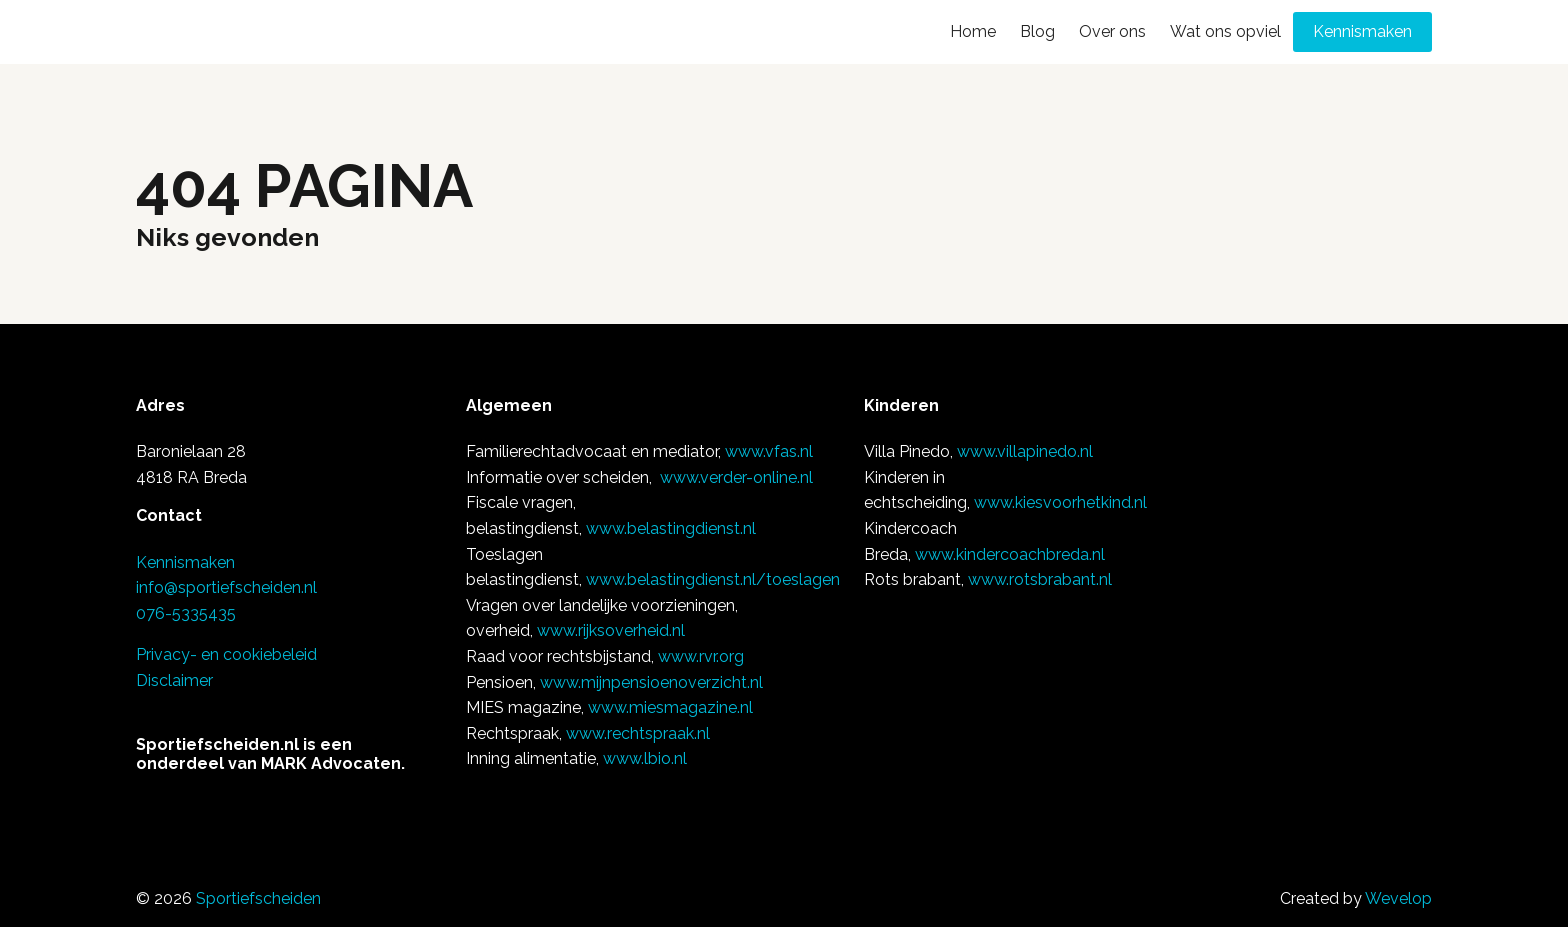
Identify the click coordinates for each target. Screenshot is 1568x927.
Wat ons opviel (1225, 31)
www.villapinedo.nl (1025, 451)
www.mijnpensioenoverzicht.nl (651, 682)
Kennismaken (1362, 31)
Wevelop (1398, 898)
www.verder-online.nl (736, 477)
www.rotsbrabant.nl (1040, 579)
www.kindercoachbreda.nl (1010, 554)
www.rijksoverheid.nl (611, 630)
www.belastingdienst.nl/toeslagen (713, 579)
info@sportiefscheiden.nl (226, 587)
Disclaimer (174, 680)
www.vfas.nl (769, 451)
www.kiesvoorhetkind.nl (1060, 502)
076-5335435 (186, 613)
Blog (1037, 31)
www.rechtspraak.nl (638, 733)
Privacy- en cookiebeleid (226, 654)
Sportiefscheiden (258, 898)
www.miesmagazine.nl (670, 707)
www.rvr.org (701, 656)
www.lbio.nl (645, 758)
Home (973, 31)
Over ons (1112, 31)
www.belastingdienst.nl (671, 528)
